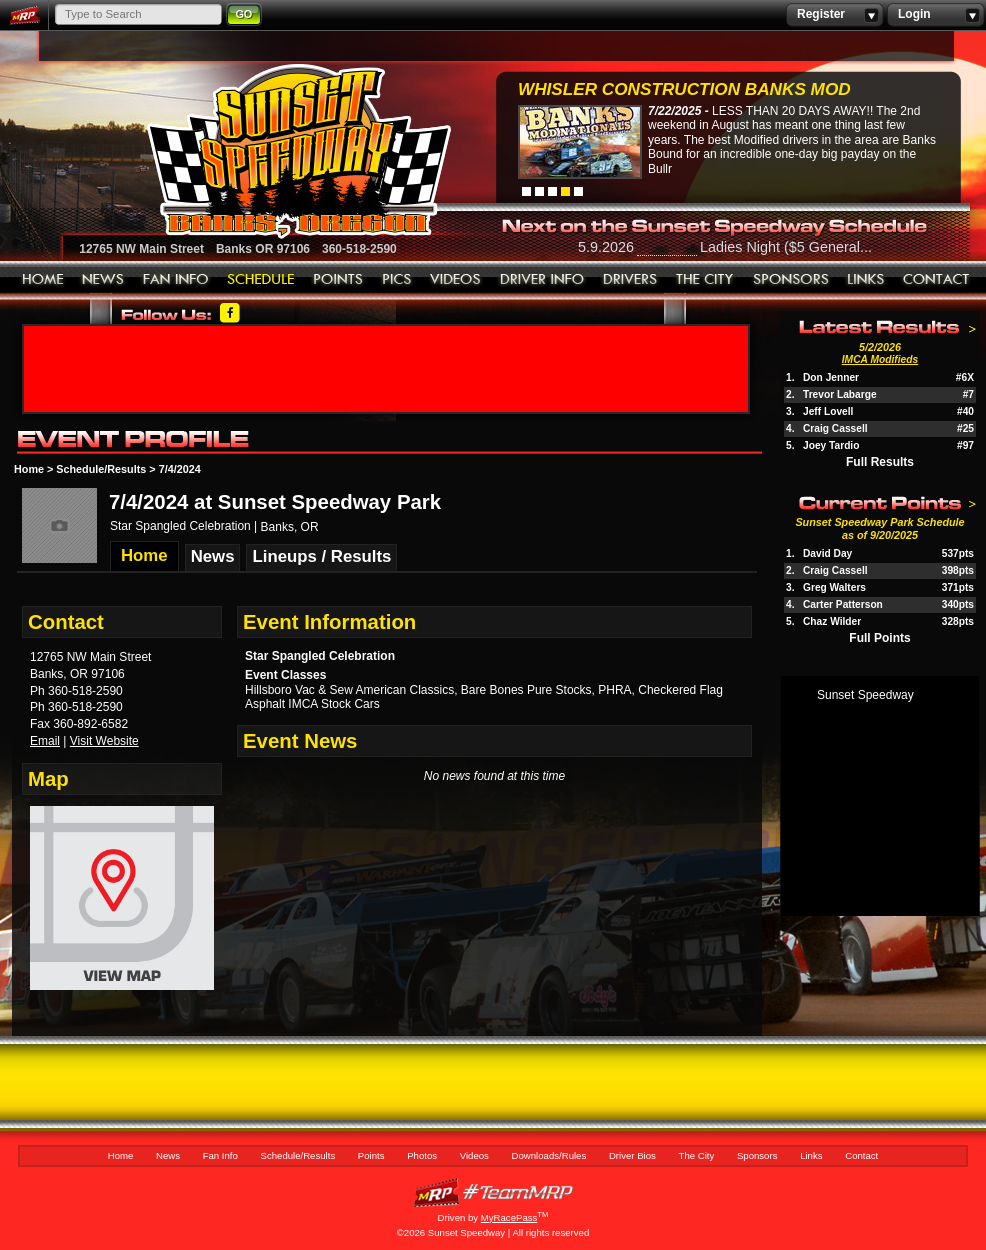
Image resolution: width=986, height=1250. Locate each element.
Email (45, 741)
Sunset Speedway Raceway (248, 151)
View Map (122, 906)
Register (834, 15)
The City (705, 280)
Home (43, 280)
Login (935, 15)
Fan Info (176, 280)
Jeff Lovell (828, 411)
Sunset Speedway (865, 695)
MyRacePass (493, 1192)
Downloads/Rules (542, 280)
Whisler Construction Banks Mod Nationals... (684, 91)
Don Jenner (831, 377)
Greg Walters (834, 587)
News (103, 280)
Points (338, 280)
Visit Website (104, 741)
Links (866, 280)
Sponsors (791, 280)
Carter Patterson (843, 604)
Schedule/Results (261, 280)
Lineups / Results (321, 556)
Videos (456, 280)
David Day (827, 553)
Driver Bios (630, 280)
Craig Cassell (835, 428)
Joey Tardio (831, 445)
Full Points (879, 638)
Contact (937, 280)
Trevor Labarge (840, 394)
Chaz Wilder (832, 621)
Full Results (880, 462)
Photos (397, 280)
